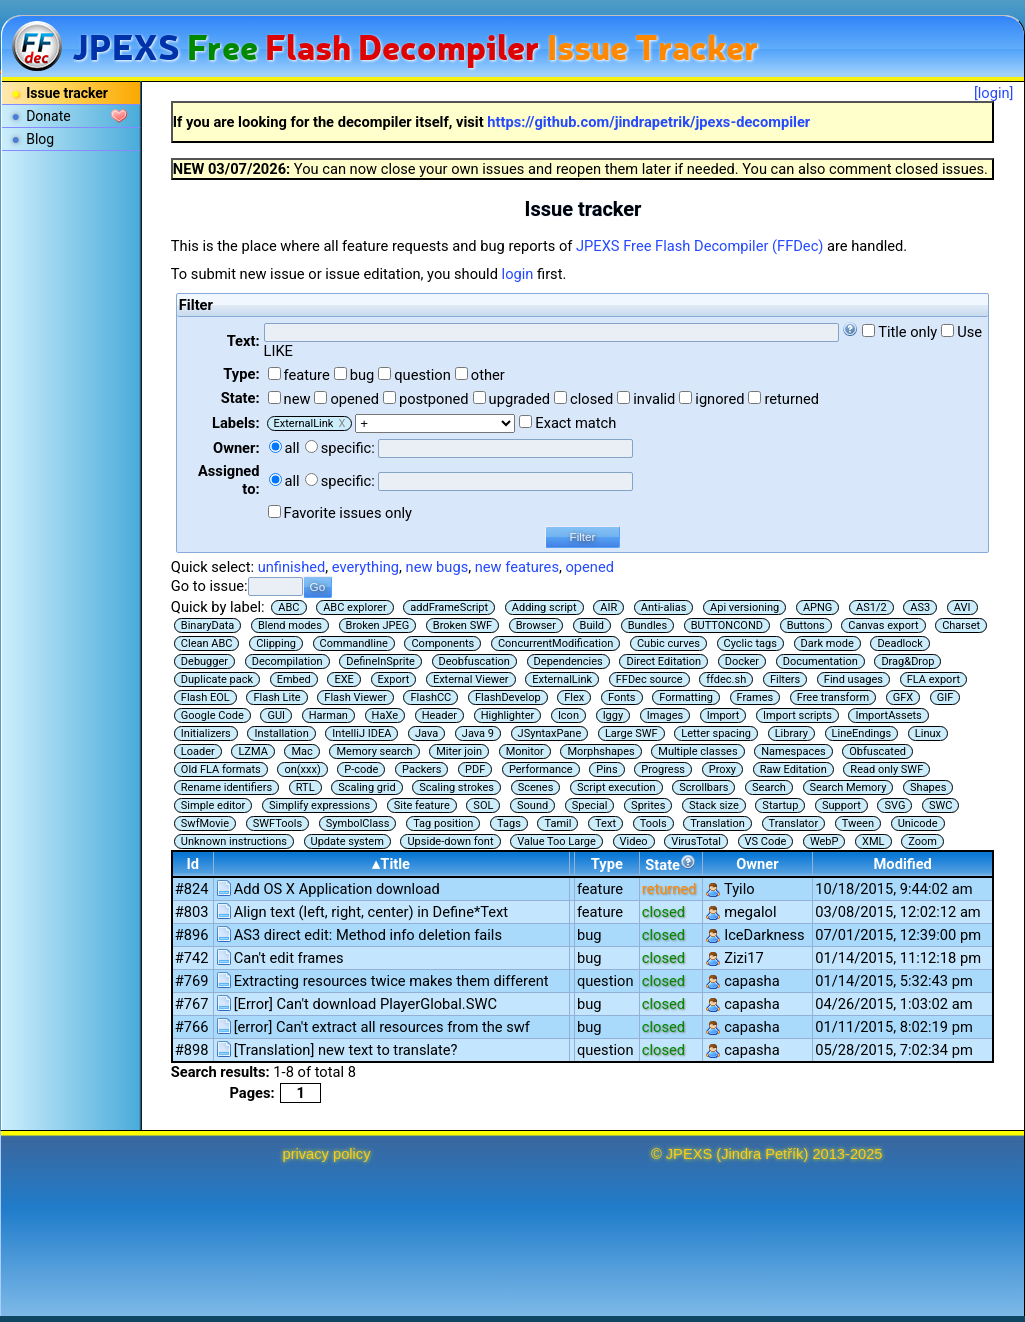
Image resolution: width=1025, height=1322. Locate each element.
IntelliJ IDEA (361, 733)
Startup (780, 805)
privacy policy (327, 1154)
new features (517, 567)
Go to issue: (209, 586)
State (670, 864)
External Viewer (471, 679)
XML (873, 841)
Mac (301, 751)
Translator (794, 823)
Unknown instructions (234, 841)
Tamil (557, 823)
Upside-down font (450, 841)
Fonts (622, 697)
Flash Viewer (355, 697)
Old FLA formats (221, 769)
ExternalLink (562, 679)
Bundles (647, 625)
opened (354, 399)
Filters (785, 679)
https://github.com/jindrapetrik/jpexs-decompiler (648, 122)
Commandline (354, 643)
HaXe (385, 715)
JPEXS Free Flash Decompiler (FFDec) (699, 246)
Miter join (459, 751)
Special (590, 805)
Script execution (616, 787)
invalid (654, 399)
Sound (532, 805)
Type (607, 864)
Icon (568, 715)
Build (592, 625)
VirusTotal (696, 841)
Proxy (722, 769)
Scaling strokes (456, 787)
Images (665, 715)
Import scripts (797, 715)
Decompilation (287, 661)
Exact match (575, 423)
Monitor (525, 751)
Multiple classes (697, 751)
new (297, 399)
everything (365, 567)
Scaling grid (366, 787)
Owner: (236, 448)
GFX (903, 697)
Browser (536, 625)
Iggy (613, 715)
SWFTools (277, 823)
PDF (475, 769)
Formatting (686, 697)
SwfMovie (205, 823)
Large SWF (631, 733)
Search (769, 787)
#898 (192, 1050)
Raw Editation (793, 769)
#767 (192, 1004)
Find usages (853, 679)
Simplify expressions (319, 805)
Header (439, 715)
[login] (994, 93)
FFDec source (649, 679)
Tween (858, 823)
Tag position (443, 823)
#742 (192, 958)
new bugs (437, 567)
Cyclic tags (750, 643)
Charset (961, 625)
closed (591, 399)
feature (307, 375)
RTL (305, 787)
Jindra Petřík (762, 1154)
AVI (962, 607)
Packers (421, 769)
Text (605, 823)
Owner (757, 864)
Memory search (374, 751)
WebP (824, 841)
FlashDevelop (508, 697)
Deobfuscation (474, 661)
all (292, 448)
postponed (434, 399)
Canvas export (883, 625)
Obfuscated (877, 751)
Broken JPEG (378, 625)
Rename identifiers (226, 787)
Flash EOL (205, 697)
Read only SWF (886, 769)
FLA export (933, 679)
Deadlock (900, 643)
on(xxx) (302, 769)
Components (442, 643)
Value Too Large (556, 841)
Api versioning (744, 607)
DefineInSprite (380, 661)
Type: (241, 374)
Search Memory (848, 787)
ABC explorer (355, 607)
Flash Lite (276, 697)
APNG (817, 607)
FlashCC (430, 697)
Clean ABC (207, 643)
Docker (742, 661)
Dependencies (568, 661)
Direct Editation (663, 661)
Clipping (276, 643)
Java (426, 733)
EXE (343, 679)
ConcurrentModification (555, 643)
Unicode (918, 823)
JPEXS (689, 1154)
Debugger (204, 661)
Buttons (806, 625)
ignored (719, 399)
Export (394, 679)
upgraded (520, 399)
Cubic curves (668, 643)
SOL (483, 805)
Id (192, 864)
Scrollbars (703, 787)
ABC (288, 607)
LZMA (252, 751)
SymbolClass (358, 823)
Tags (509, 823)
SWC (940, 805)
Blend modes (290, 625)
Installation (281, 733)
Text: (243, 341)
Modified (903, 864)
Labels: (235, 423)
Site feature (422, 805)
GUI (276, 715)
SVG (894, 805)
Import (723, 715)
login (518, 274)
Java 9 (478, 733)
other (488, 375)
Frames (755, 697)
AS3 (920, 607)
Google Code (212, 715)
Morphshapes (600, 751)
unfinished (292, 567)
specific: (348, 448)
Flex (574, 697)
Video (634, 841)
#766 (192, 1027)
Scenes (536, 787)
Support (841, 805)
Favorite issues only (348, 513)
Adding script (544, 607)
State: (240, 398)
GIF (945, 697)
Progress (663, 769)
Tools (653, 823)
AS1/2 (871, 607)
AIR (608, 607)
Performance (541, 769)
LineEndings (862, 733)
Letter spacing (716, 733)
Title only (907, 332)
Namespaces (793, 751)
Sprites (648, 805)
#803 (192, 912)
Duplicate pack (217, 679)
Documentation (820, 661)
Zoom (922, 841)
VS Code (766, 841)
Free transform (833, 697)
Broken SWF (462, 625)
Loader (198, 751)
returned (791, 399)
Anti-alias (664, 607)
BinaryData (207, 625)
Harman (328, 715)
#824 (192, 889)
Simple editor (213, 805)
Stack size (714, 805)
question (422, 375)
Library (791, 733)
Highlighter (508, 715)
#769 (192, 981)
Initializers (206, 733)
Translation (717, 823)
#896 (192, 935)
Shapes (928, 787)
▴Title (391, 864)
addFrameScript (449, 607)
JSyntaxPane (550, 733)
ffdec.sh (726, 679)
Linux (928, 733)
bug (362, 375)
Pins (606, 769)
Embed (294, 679)
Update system (347, 841)
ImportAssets (888, 715)
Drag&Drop (907, 661)
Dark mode (827, 643)
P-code (361, 769)
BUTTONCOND (727, 625)
